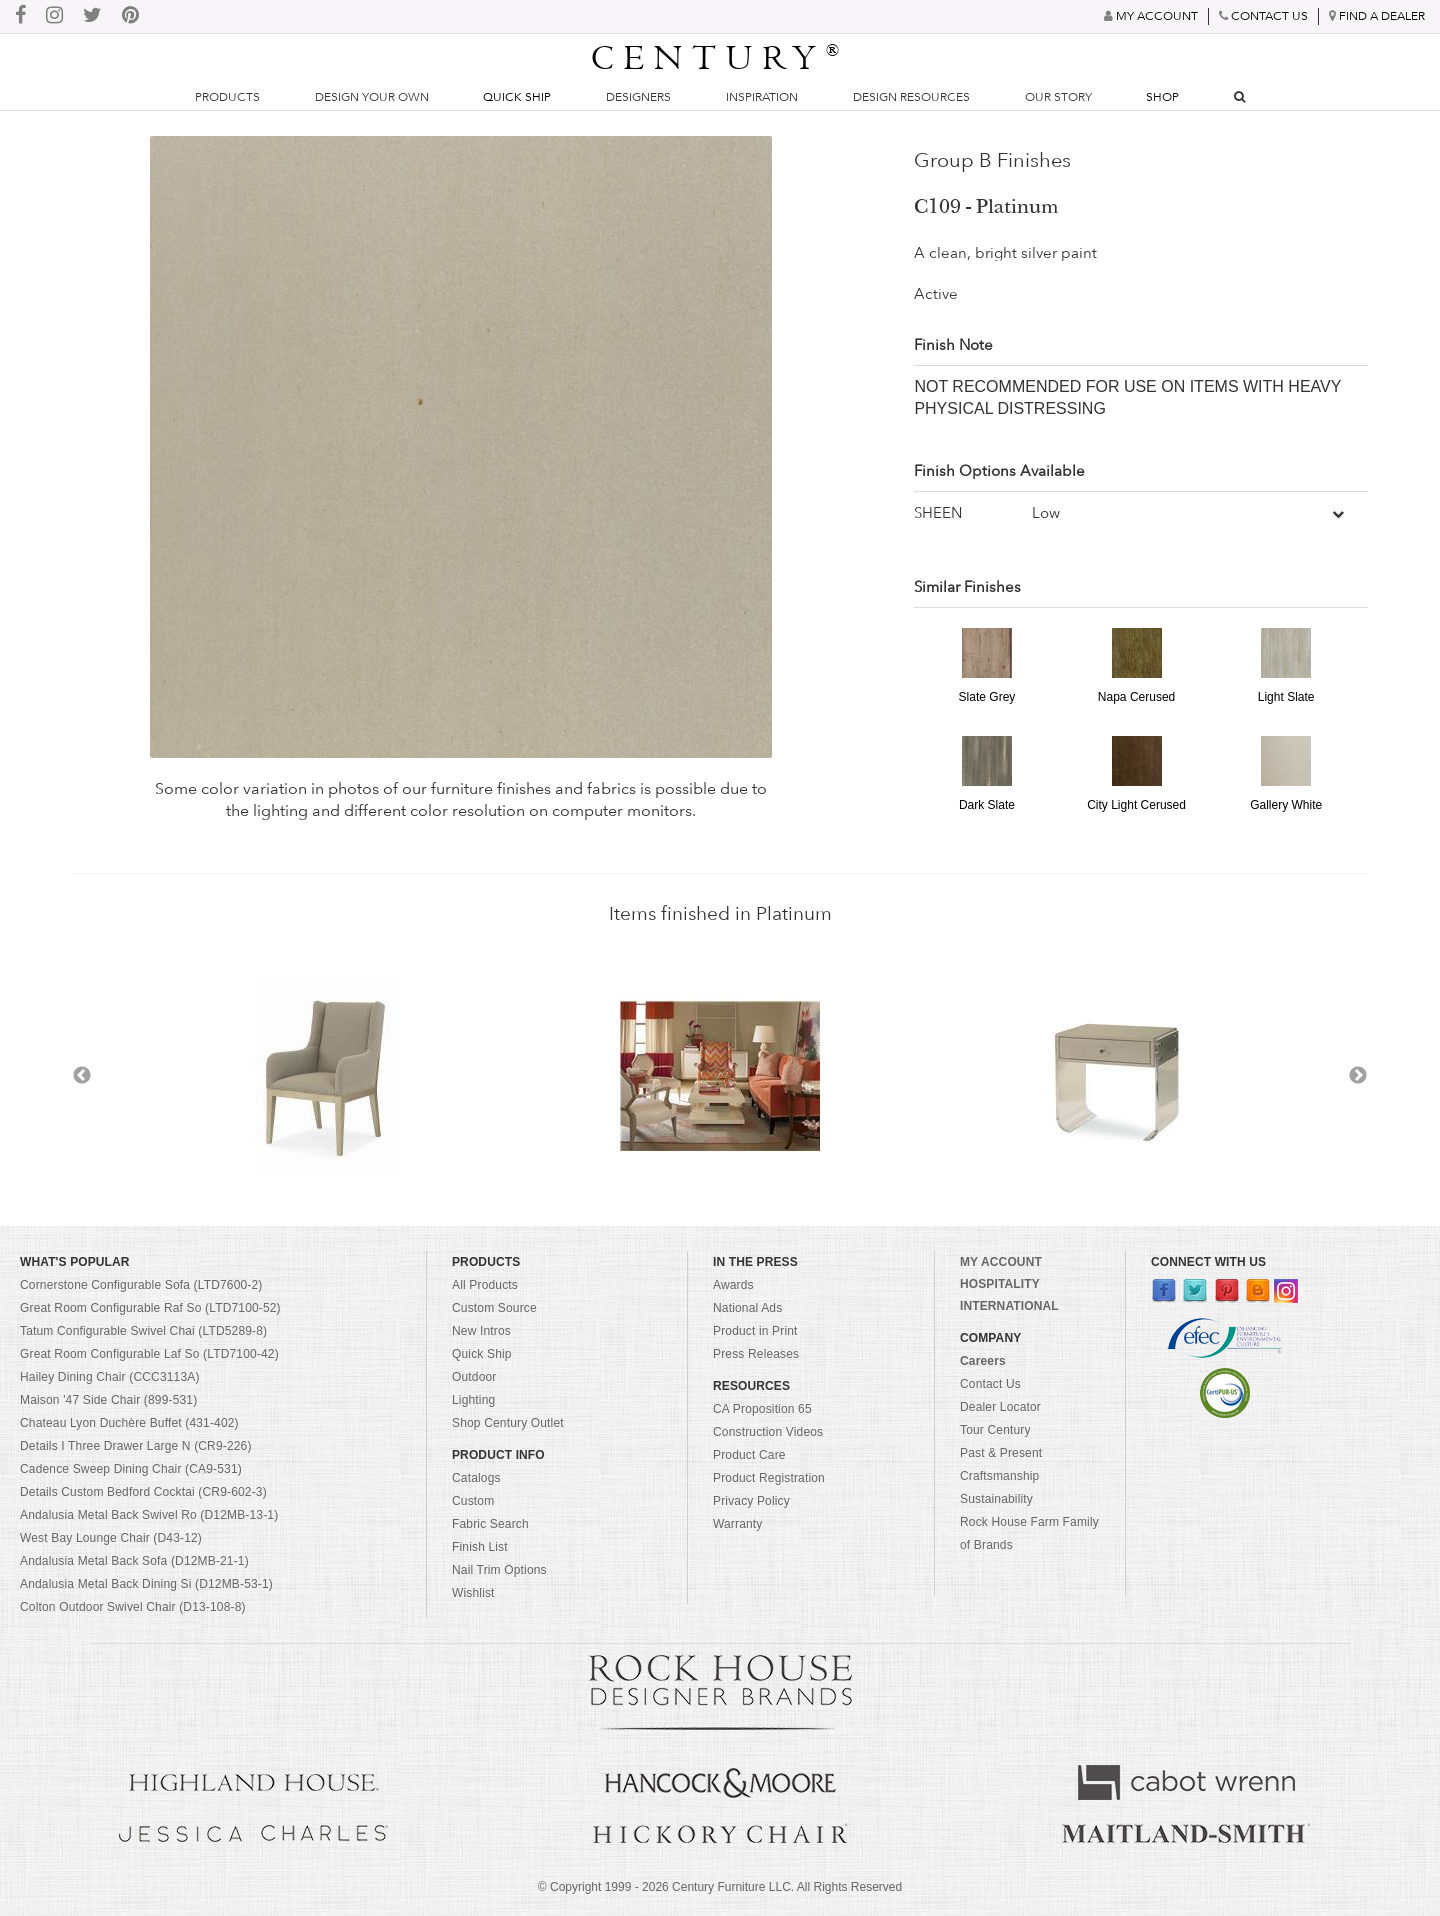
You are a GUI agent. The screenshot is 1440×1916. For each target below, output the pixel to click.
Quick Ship (517, 97)
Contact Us (990, 1384)
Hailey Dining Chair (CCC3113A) (110, 1377)
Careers (983, 1361)
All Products (485, 1285)
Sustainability (996, 1499)
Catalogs (476, 1478)
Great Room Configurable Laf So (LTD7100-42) (149, 1354)
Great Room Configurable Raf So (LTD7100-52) (150, 1308)
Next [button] (1358, 1076)
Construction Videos (768, 1432)
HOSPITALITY (1000, 1284)
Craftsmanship (999, 1476)
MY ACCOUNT (1001, 1262)
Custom (473, 1501)
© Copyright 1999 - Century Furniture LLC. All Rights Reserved (720, 1887)
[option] (720, 1076)
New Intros (481, 1331)
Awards (733, 1285)
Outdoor (474, 1377)
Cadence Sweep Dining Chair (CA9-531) (131, 1469)
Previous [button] (82, 1076)
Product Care (749, 1455)
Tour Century (995, 1430)
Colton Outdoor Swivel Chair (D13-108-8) (133, 1607)
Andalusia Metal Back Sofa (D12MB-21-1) (134, 1561)
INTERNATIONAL (1009, 1306)
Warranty (738, 1524)
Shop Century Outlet (508, 1423)
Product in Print (755, 1331)
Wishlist (473, 1593)
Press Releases (756, 1354)
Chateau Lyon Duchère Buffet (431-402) (129, 1423)
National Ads (747, 1308)
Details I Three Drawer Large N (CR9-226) (136, 1446)
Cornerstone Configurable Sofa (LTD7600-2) (141, 1285)
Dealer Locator (1000, 1407)
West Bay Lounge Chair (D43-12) (111, 1538)
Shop (1162, 97)
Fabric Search (490, 1524)
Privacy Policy (751, 1501)
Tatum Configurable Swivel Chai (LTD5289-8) (143, 1331)
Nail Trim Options (499, 1570)
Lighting (473, 1400)
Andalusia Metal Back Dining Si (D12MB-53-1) (146, 1584)
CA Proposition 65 (762, 1409)
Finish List (480, 1547)
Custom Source (494, 1308)
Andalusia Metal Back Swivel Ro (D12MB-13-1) (149, 1515)
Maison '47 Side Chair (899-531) (108, 1400)
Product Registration (769, 1478)
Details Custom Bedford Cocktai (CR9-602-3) (143, 1492)
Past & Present (1001, 1453)
